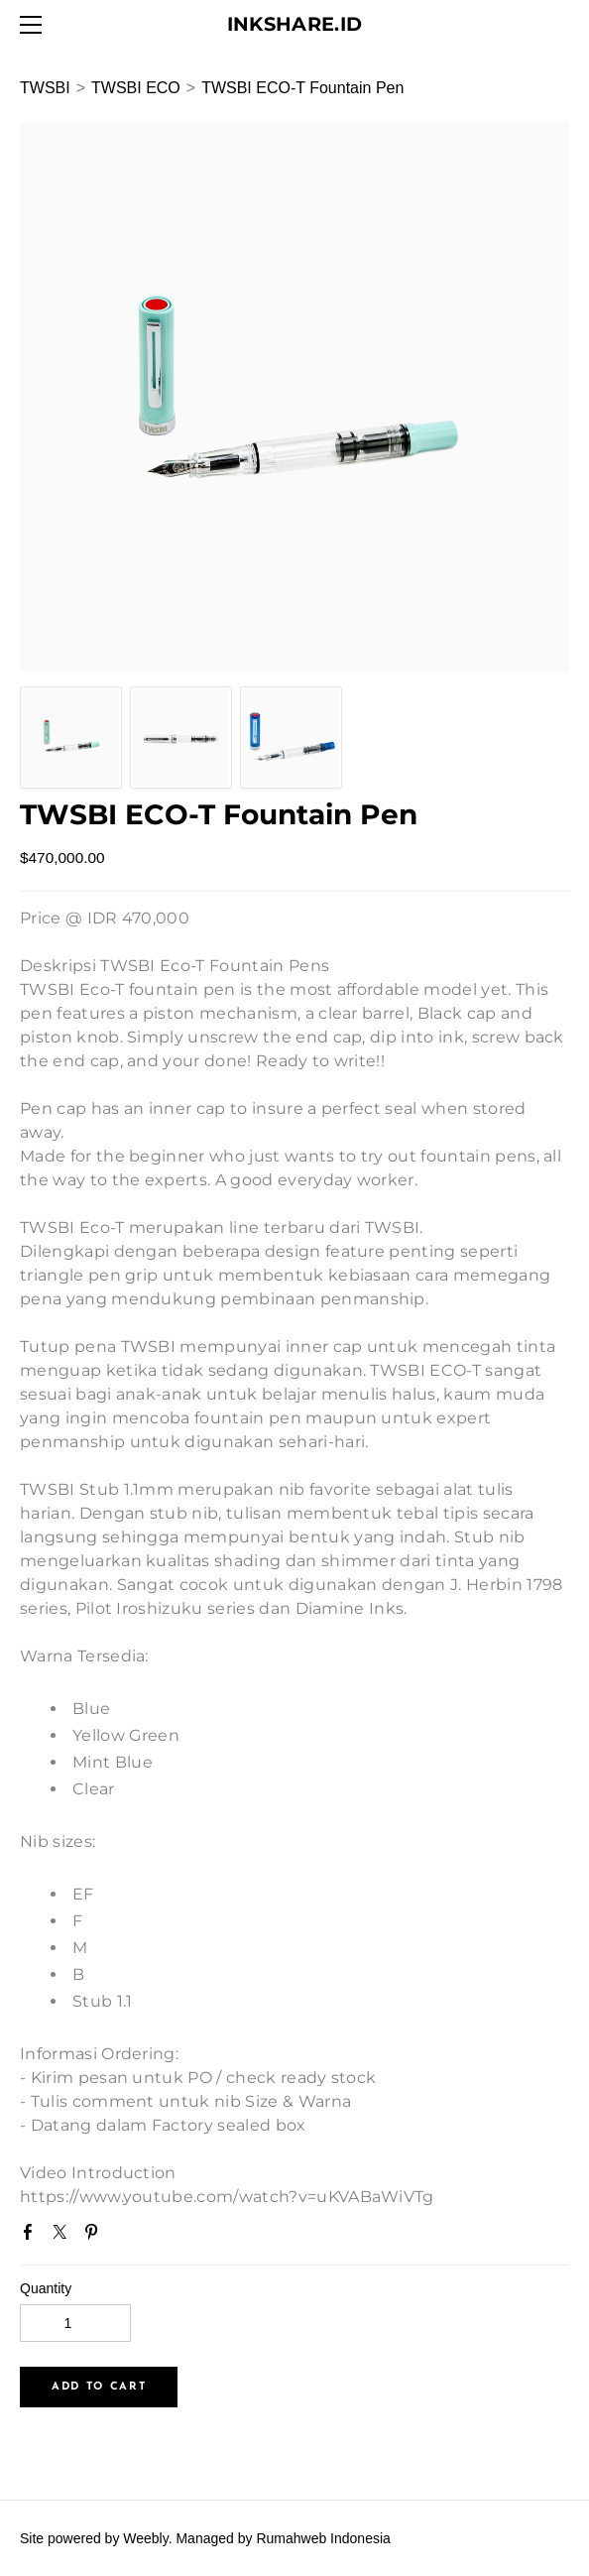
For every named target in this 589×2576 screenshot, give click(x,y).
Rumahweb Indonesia (323, 2538)
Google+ (128, 2238)
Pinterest (95, 2236)
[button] (98, 2387)
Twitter (63, 2236)
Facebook (32, 2236)
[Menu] (35, 25)
